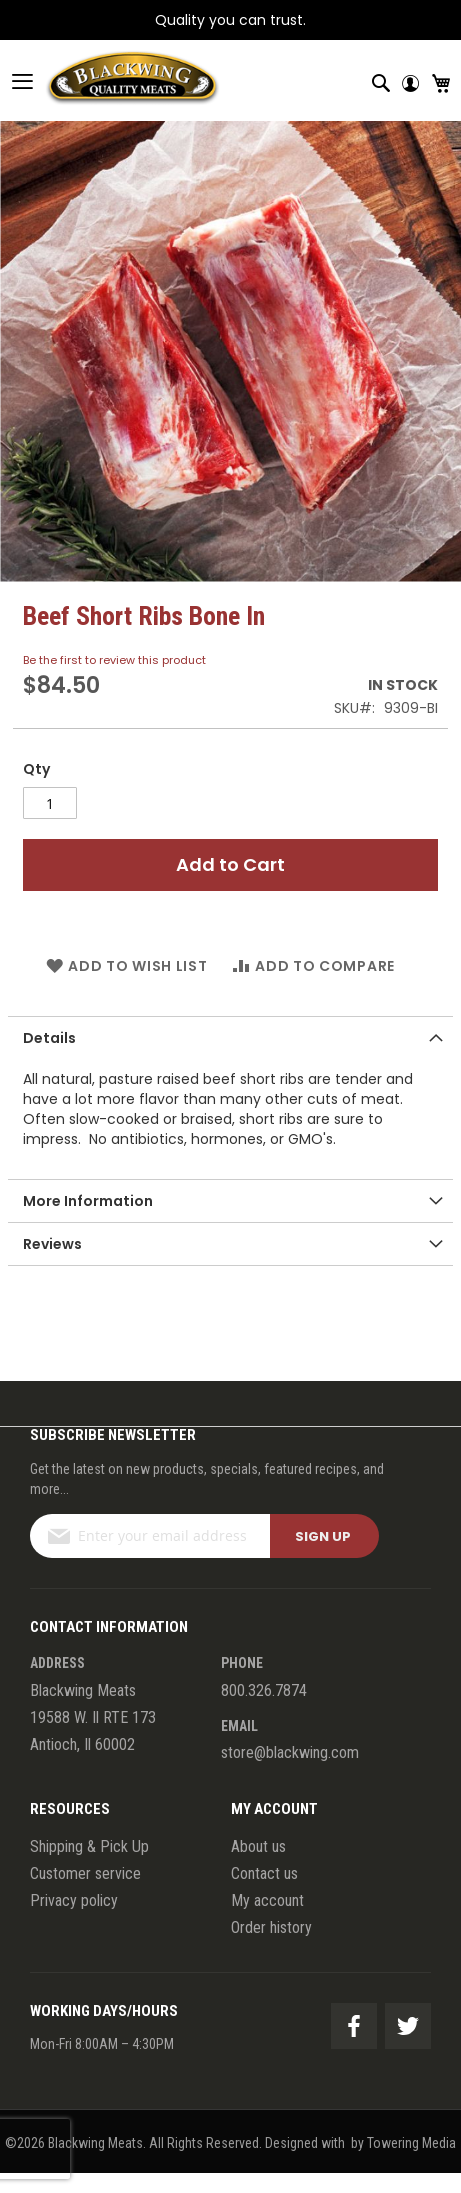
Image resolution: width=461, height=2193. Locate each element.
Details (49, 1038)
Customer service (85, 1873)
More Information (88, 1201)
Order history (271, 1927)
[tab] (230, 1037)
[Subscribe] (324, 1536)
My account (267, 1900)
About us (258, 1846)
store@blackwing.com (290, 1752)
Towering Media (411, 2143)
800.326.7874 (264, 1690)
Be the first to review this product (114, 660)
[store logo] (110, 81)
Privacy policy (74, 1900)
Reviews (52, 1244)
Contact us (264, 1873)
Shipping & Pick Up (89, 1846)
